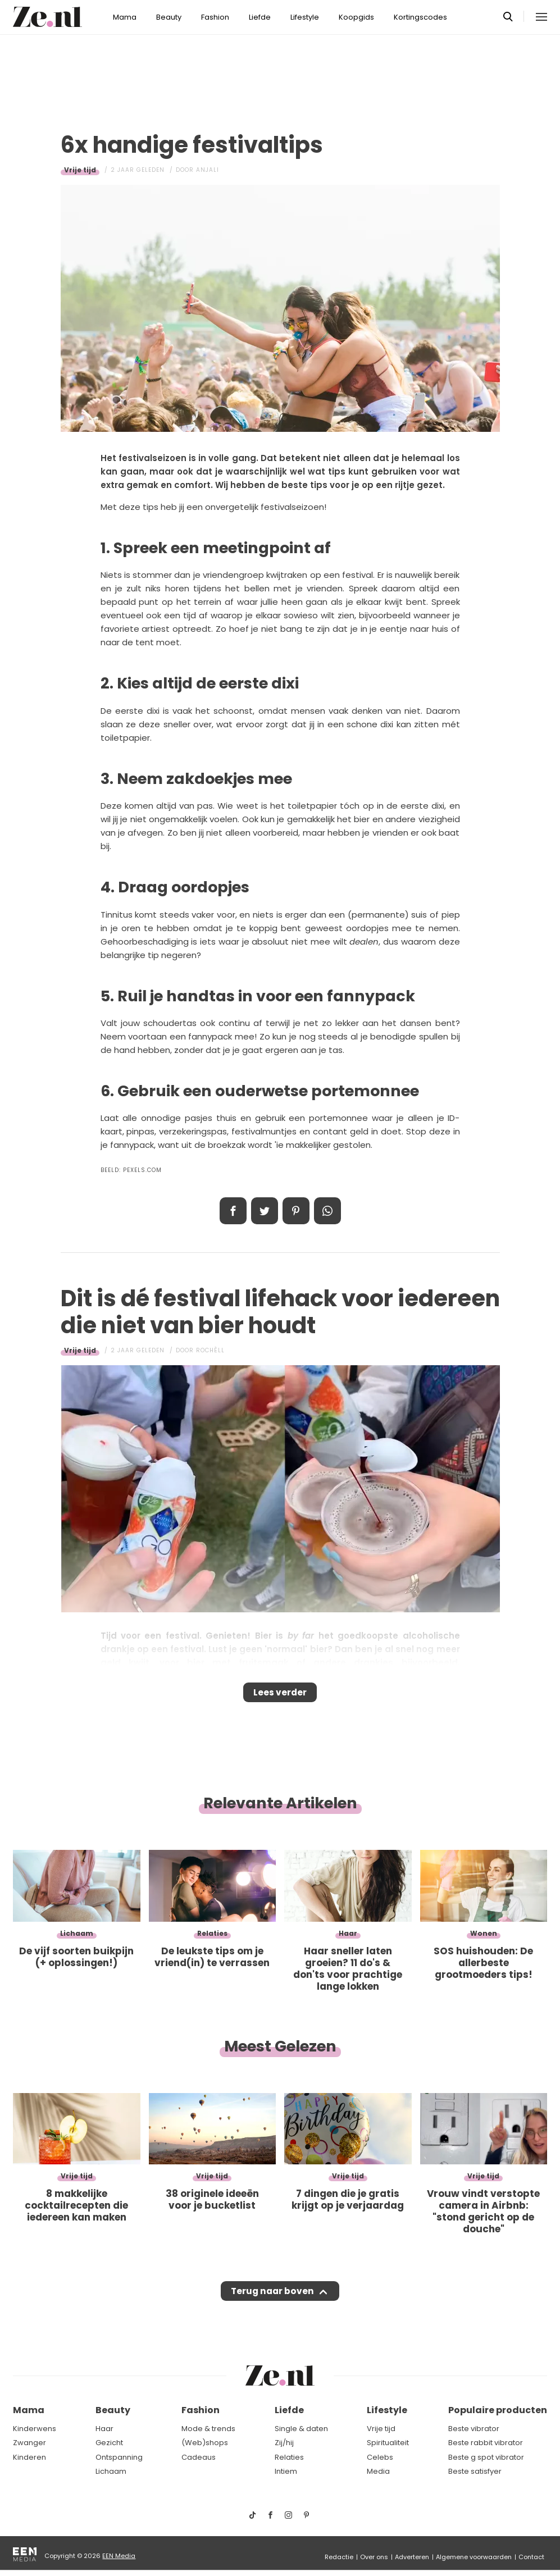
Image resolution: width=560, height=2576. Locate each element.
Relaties (289, 2457)
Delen (233, 1210)
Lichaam (110, 2471)
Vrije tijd (80, 170)
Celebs (380, 2457)
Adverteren (412, 2556)
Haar (104, 2428)
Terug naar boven (272, 2302)
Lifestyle (304, 17)
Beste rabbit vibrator (485, 2442)
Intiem (286, 2471)
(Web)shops (204, 2442)
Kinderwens (34, 2428)
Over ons (374, 2556)
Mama (124, 17)
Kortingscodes (420, 17)
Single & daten (301, 2428)
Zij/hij (284, 2442)
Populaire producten (497, 2410)
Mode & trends (208, 2428)
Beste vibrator (473, 2428)
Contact (531, 2556)
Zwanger (29, 2442)
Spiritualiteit (388, 2442)
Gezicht (109, 2442)
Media (378, 2471)
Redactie (339, 2556)
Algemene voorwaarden (474, 2556)
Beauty (168, 17)
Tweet (264, 1210)
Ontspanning (119, 2457)
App (327, 1210)
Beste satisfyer (475, 2471)
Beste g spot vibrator (486, 2457)
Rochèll (210, 1350)
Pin (296, 1210)
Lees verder (280, 1696)
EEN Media (118, 2555)
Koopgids (356, 17)
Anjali (207, 170)
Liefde (260, 17)
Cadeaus (198, 2457)
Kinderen (29, 2457)
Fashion (215, 17)
